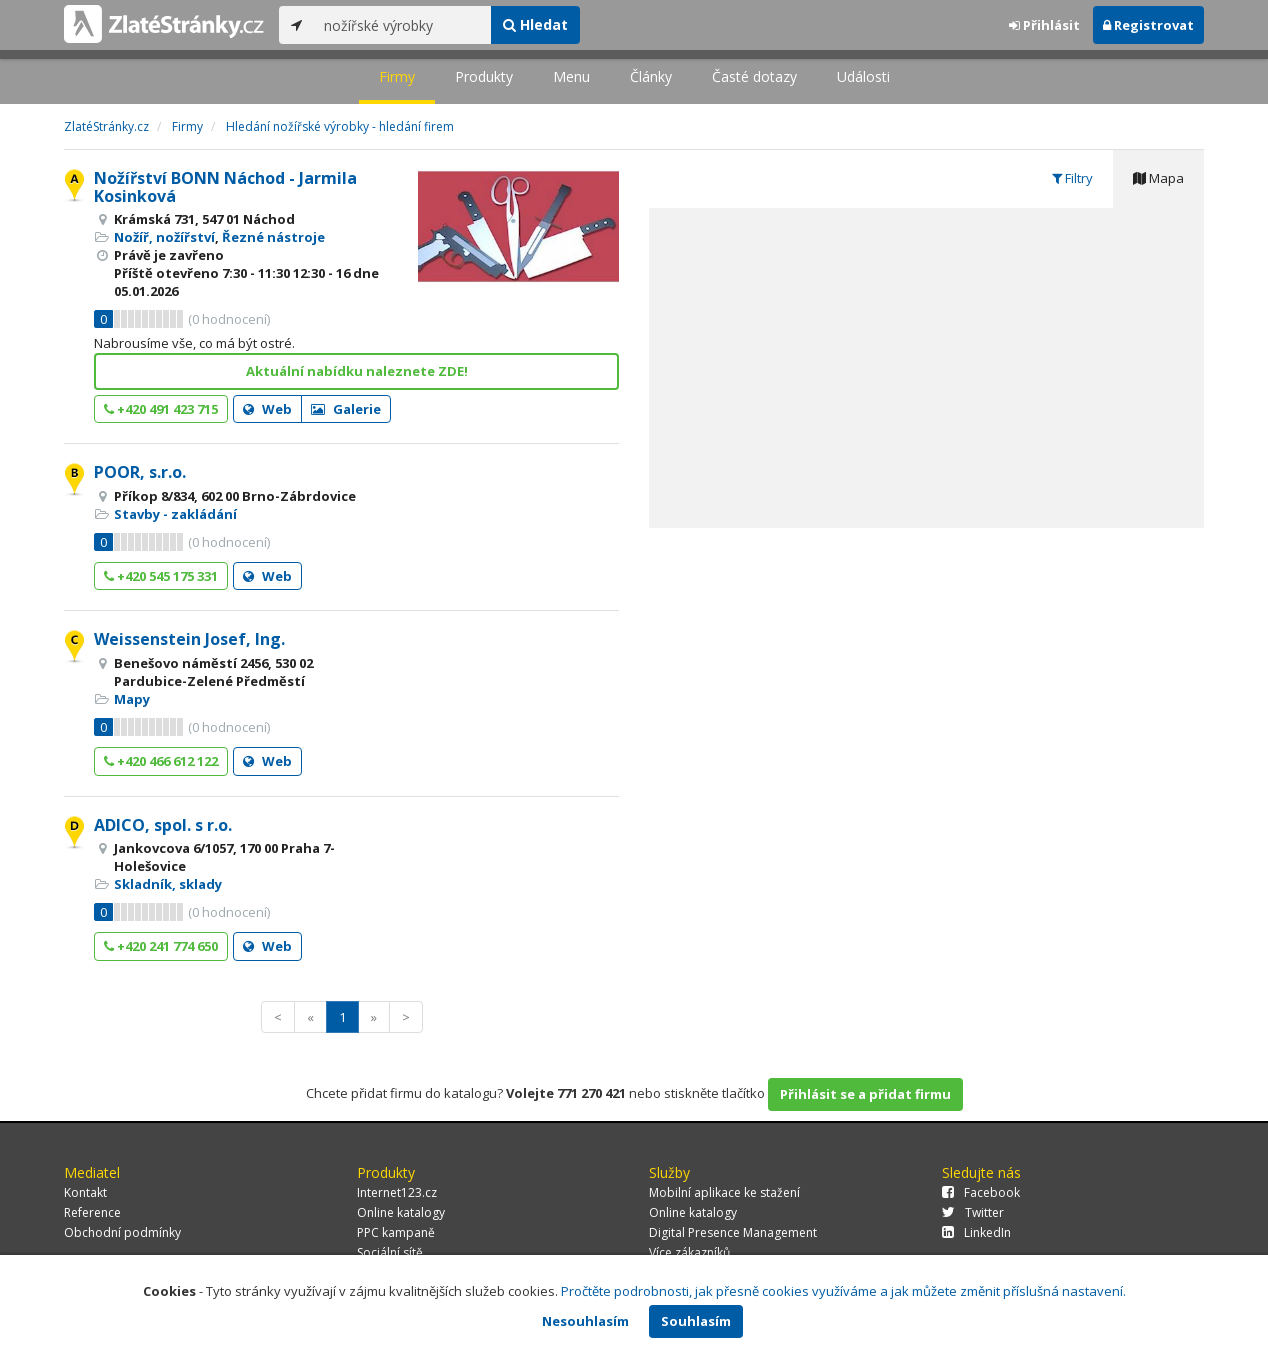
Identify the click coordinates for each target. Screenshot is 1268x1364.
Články (651, 76)
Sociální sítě (390, 1252)
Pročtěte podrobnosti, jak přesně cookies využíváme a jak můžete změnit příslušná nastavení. (843, 1291)
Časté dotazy (754, 76)
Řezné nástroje (273, 237)
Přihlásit (1044, 25)
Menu (571, 76)
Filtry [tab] (1072, 178)
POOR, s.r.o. (140, 472)
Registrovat (1148, 25)
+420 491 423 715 (161, 409)
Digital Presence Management (733, 1232)
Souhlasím (696, 1321)
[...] (402, 25)
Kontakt (85, 1192)
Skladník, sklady (168, 884)
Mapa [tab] (1158, 178)
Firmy (397, 76)
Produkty (484, 76)
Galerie (346, 409)
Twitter (973, 1212)
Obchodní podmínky (122, 1232)
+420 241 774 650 (161, 946)
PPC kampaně (396, 1232)
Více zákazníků (689, 1252)
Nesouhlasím (585, 1321)
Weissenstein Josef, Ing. (189, 639)
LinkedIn (976, 1232)
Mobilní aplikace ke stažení (724, 1192)
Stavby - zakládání (175, 514)
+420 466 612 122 (161, 761)
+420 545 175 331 (161, 576)
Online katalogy (401, 1212)
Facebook (981, 1192)
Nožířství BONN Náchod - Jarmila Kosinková (225, 187)
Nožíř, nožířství (164, 237)
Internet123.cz (397, 1192)
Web (267, 409)
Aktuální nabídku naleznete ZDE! (357, 371)
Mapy (132, 699)
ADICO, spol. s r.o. (163, 825)
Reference (92, 1212)
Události (863, 76)
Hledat (535, 24)
